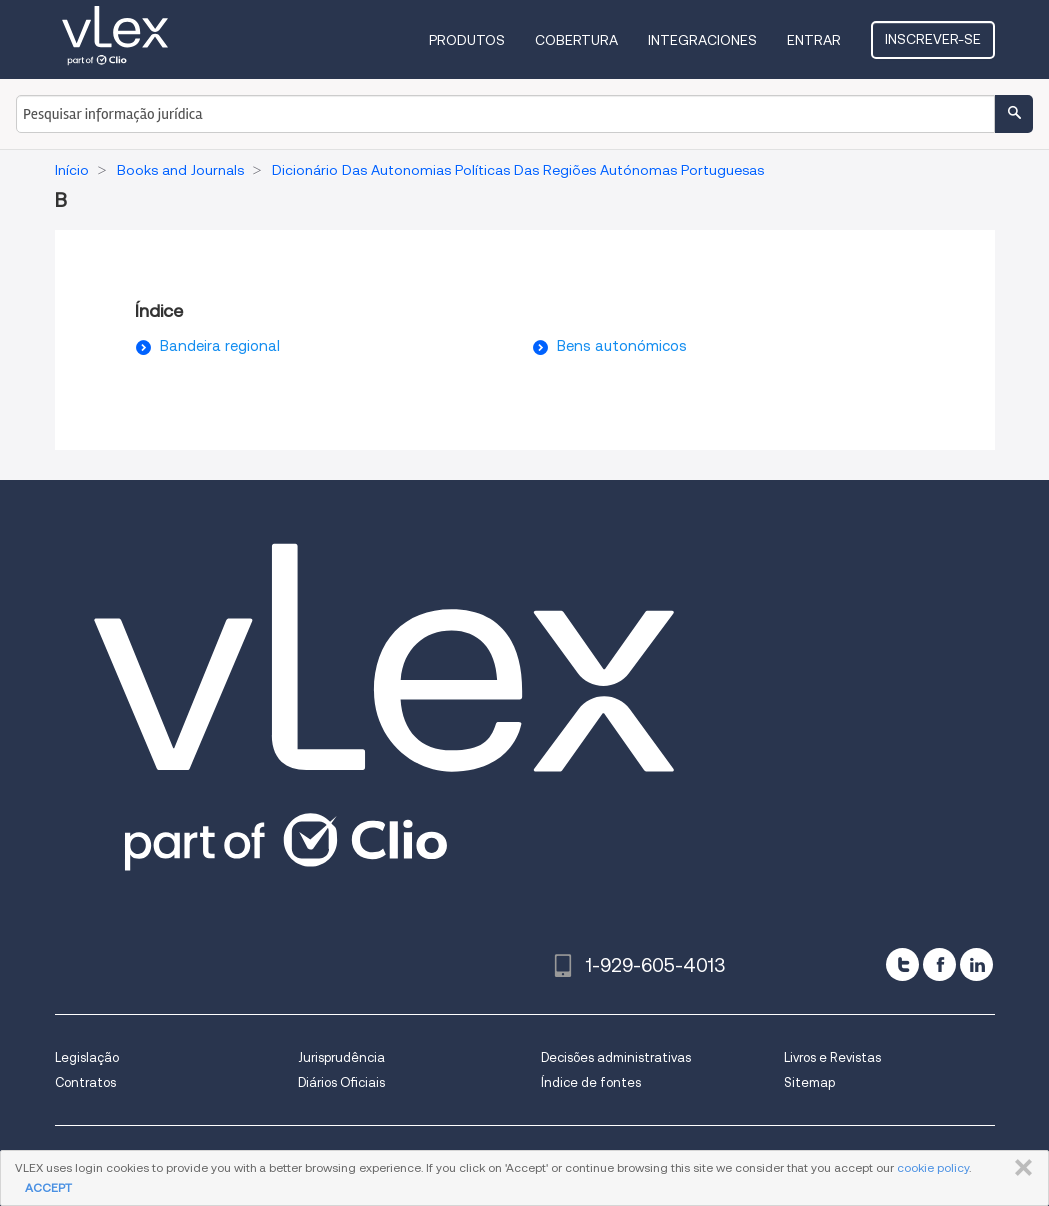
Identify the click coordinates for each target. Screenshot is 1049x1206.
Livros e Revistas (832, 1057)
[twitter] (902, 964)
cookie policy (933, 1167)
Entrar (814, 40)
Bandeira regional (220, 346)
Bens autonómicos (622, 346)
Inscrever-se (933, 39)
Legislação (87, 1057)
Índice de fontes (591, 1082)
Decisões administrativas (616, 1057)
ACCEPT (48, 1187)
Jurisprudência (341, 1057)
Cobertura (576, 40)
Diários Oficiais (341, 1082)
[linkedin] (976, 964)
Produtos (467, 40)
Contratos (85, 1082)
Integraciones (702, 40)
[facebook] (939, 964)
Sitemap (809, 1082)
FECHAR (1019, 1168)
